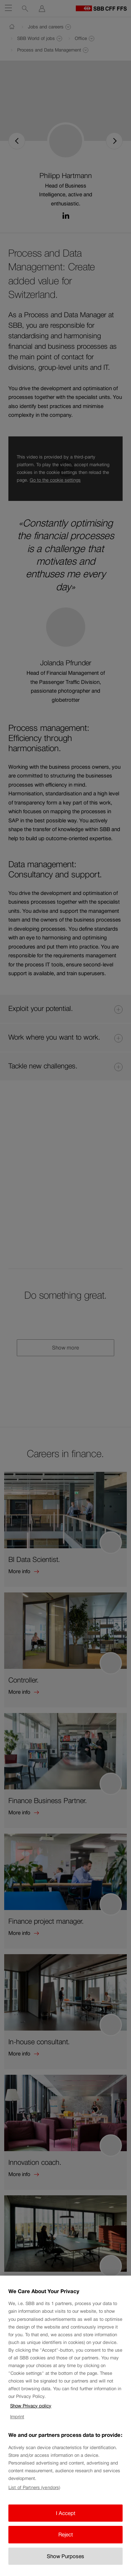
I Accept (65, 2526)
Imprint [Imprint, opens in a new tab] (17, 2430)
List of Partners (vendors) (34, 2501)
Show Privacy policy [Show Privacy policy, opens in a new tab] (30, 2419)
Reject (65, 2548)
